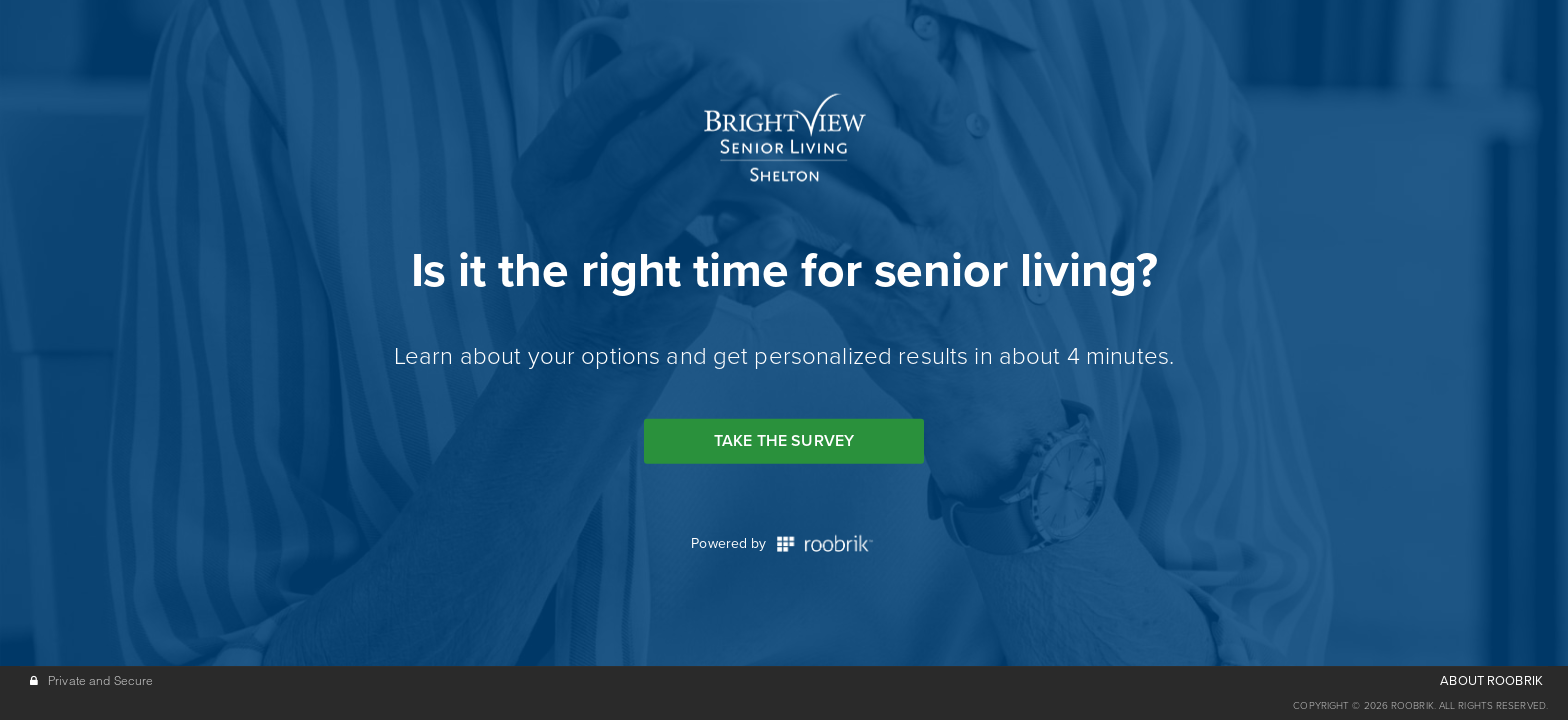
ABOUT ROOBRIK (1491, 681)
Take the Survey (784, 441)
